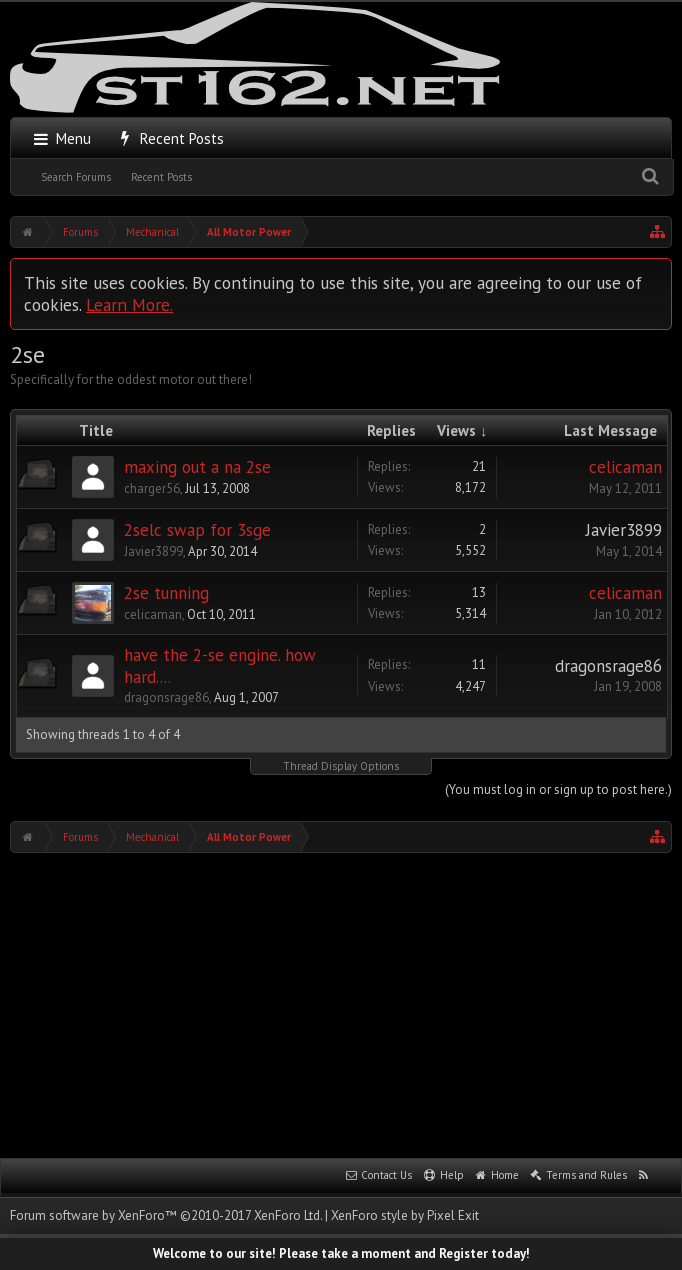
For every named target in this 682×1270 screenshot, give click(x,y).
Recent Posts (161, 177)
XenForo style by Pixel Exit (405, 1215)
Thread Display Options (341, 766)
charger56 (152, 488)
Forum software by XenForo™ (166, 1215)
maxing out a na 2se (197, 467)
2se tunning (166, 593)
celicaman (625, 467)
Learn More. (129, 304)
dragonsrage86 (166, 697)
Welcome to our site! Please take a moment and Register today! (341, 1253)
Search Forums (76, 177)
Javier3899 (153, 551)
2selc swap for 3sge (197, 530)
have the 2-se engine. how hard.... (220, 666)
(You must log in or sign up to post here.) (558, 789)
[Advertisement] (346, 1003)
